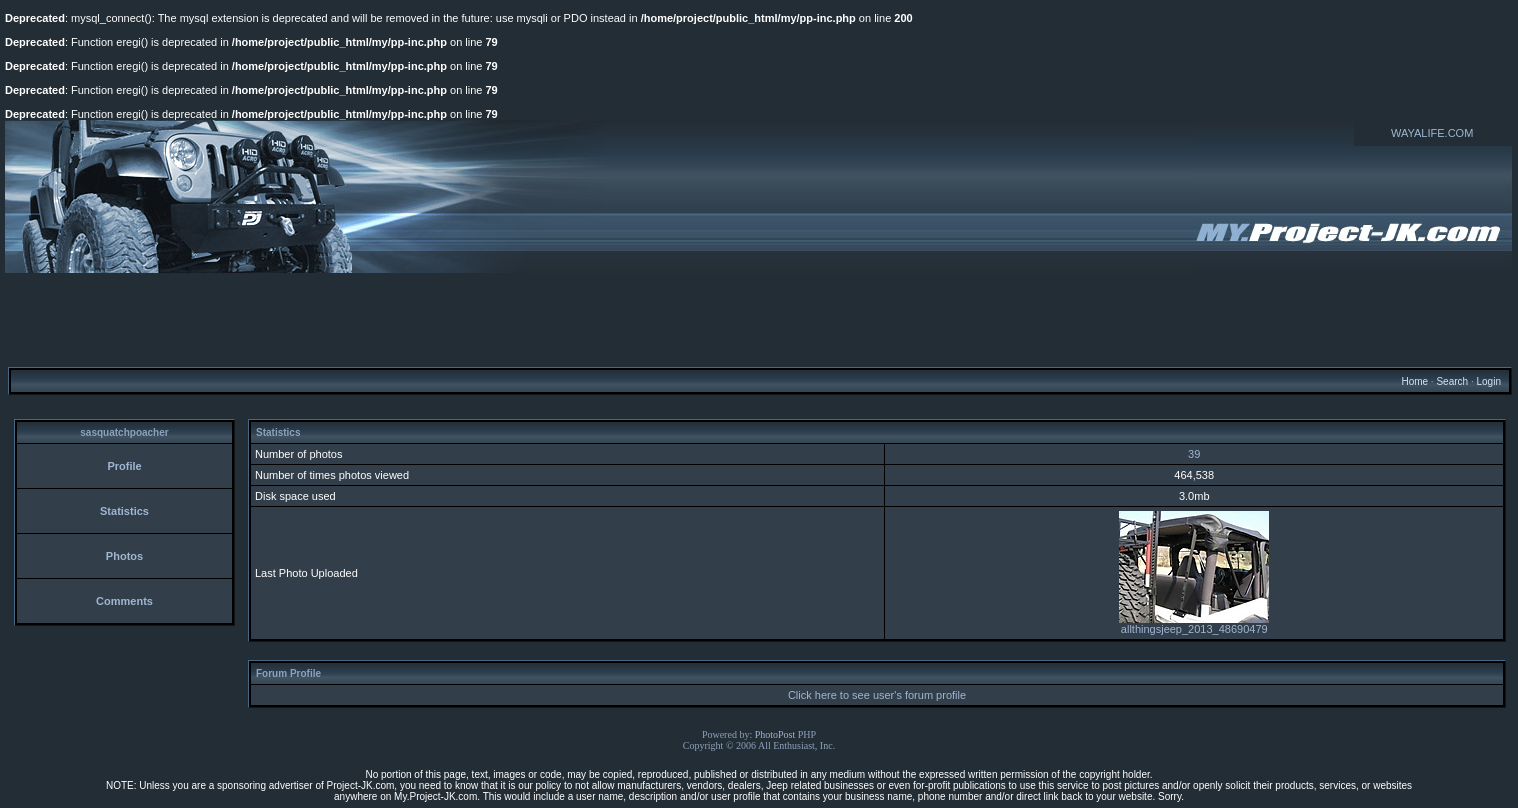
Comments (124, 601)
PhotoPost (775, 734)
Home (1414, 381)
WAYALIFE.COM (1432, 133)
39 (1194, 454)
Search (1452, 381)
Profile (124, 466)
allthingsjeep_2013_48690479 (1194, 624)
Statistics (124, 511)
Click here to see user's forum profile (877, 695)
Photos (124, 556)
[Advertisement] (759, 319)
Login (1488, 381)
